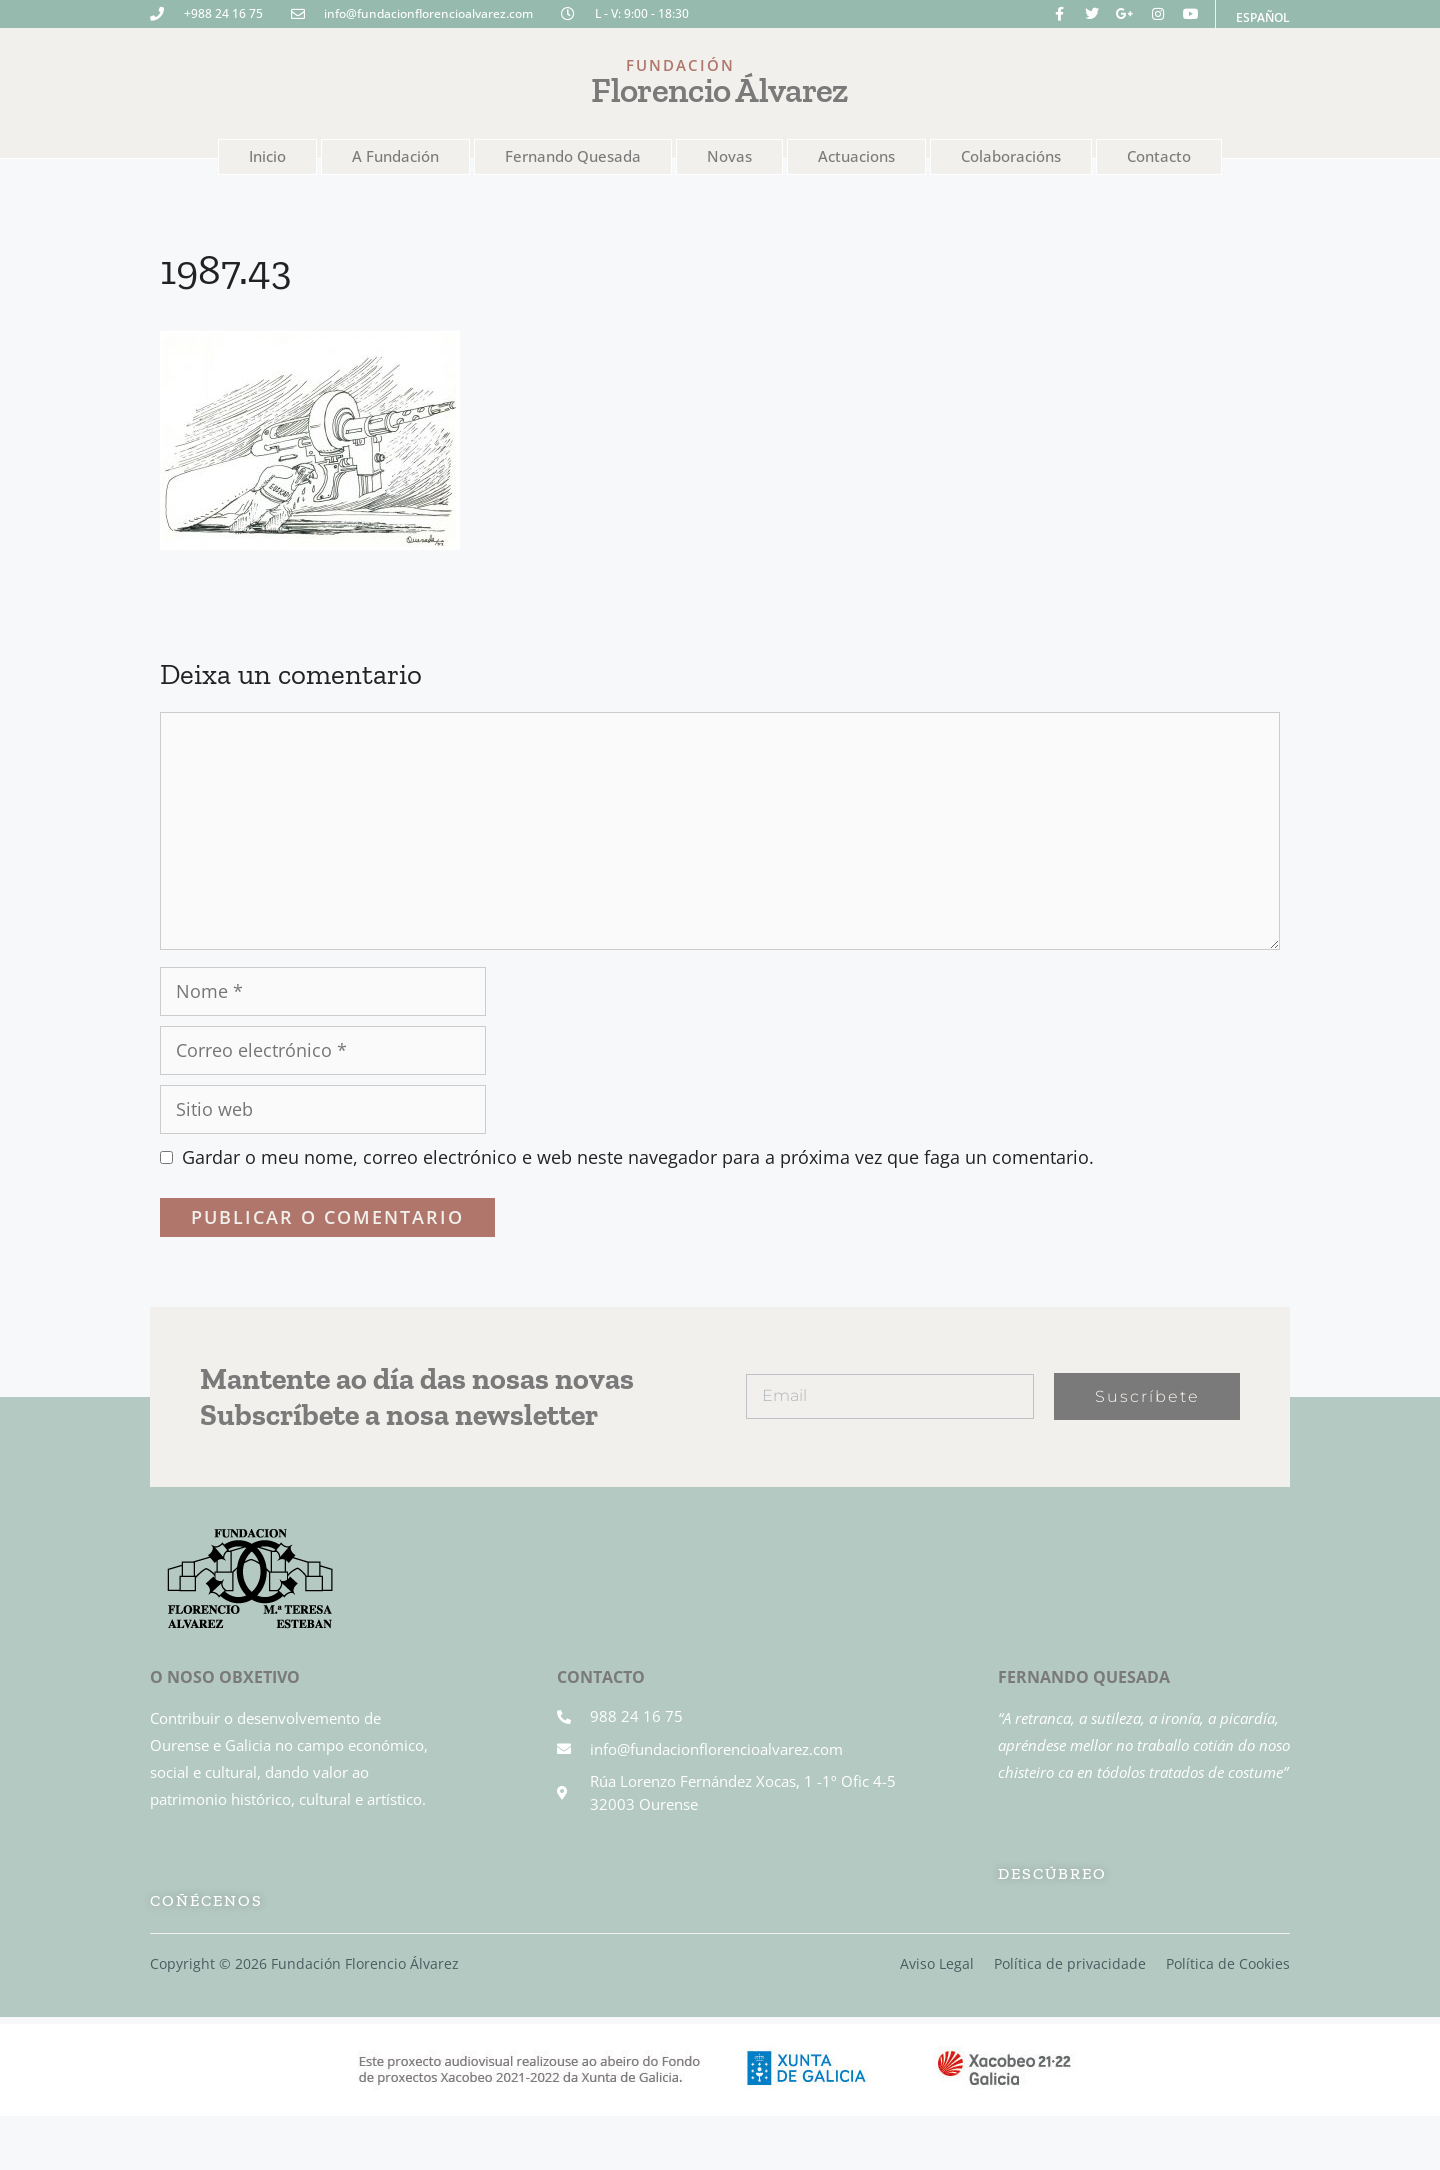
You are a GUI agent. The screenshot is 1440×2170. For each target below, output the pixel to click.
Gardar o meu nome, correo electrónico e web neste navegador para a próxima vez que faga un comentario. (638, 1157)
